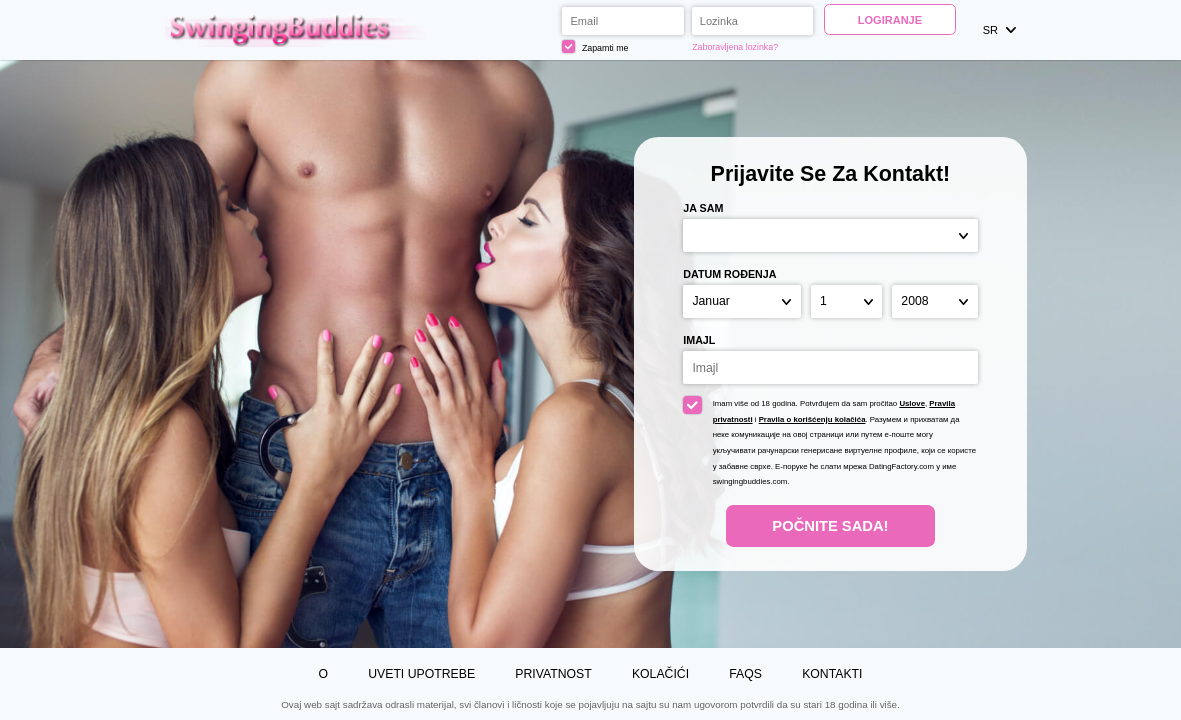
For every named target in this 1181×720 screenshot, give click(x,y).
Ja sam (703, 208)
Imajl (699, 340)
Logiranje (890, 20)
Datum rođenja (729, 274)
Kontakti (832, 674)
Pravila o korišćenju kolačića (812, 419)
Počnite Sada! (830, 526)
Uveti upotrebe (421, 674)
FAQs (745, 674)
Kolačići (660, 674)
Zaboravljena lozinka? (735, 47)
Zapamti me (595, 46)
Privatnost (553, 674)
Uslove (912, 403)
